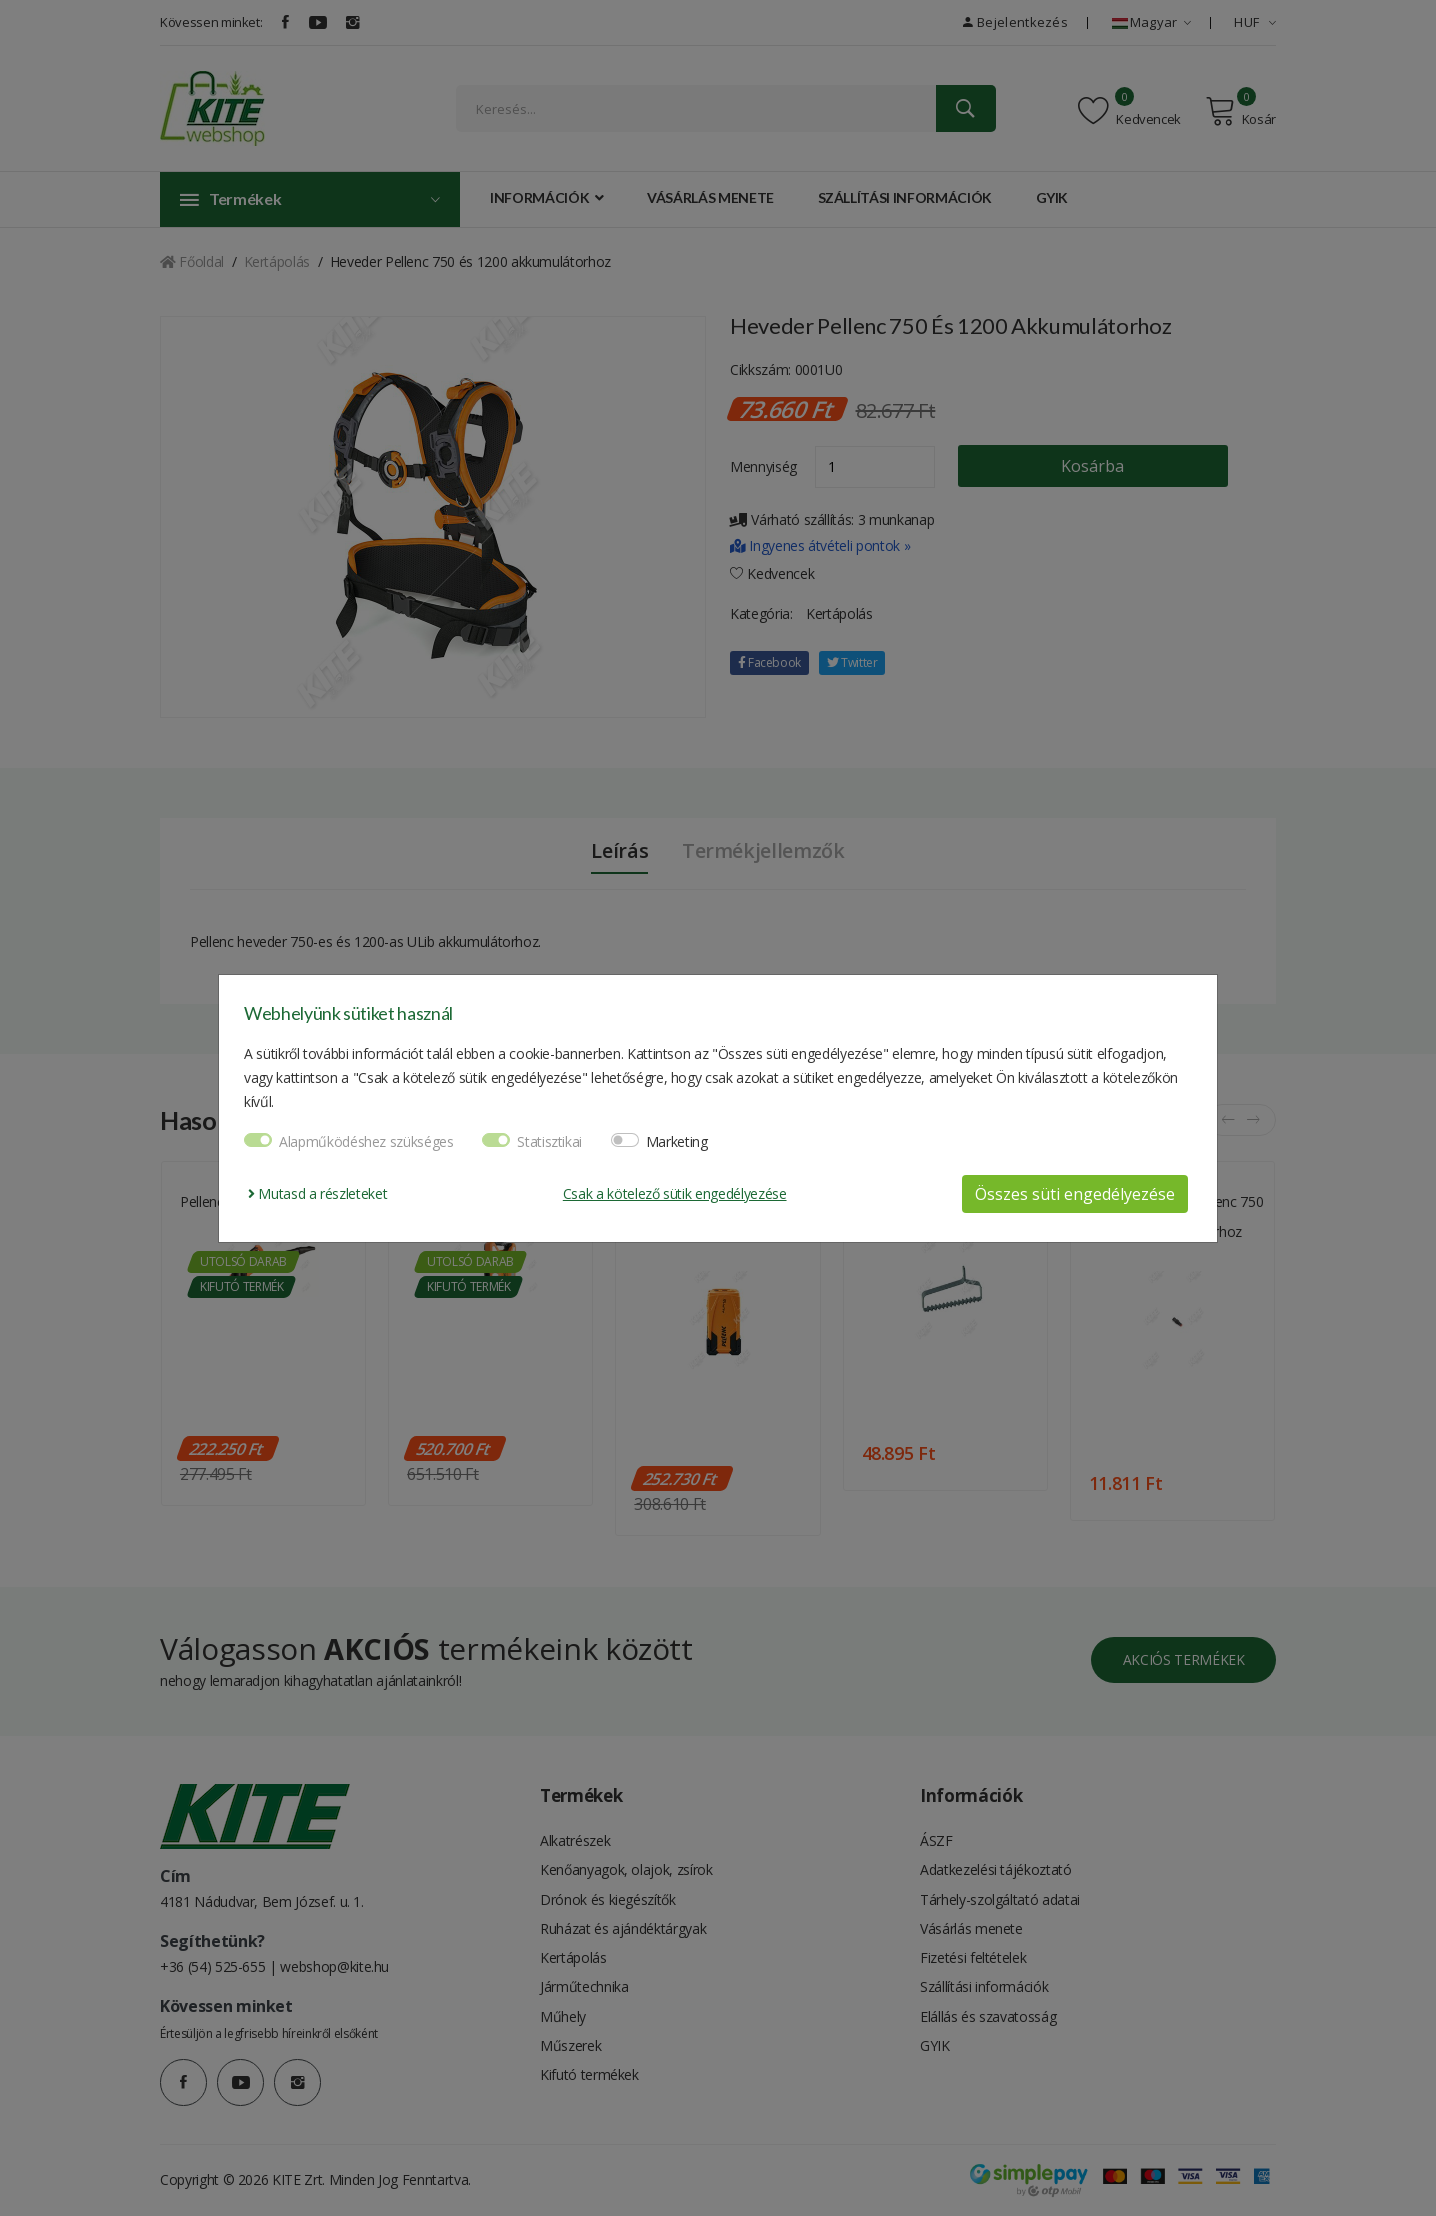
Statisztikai (549, 1141)
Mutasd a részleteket (317, 1193)
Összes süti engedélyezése (1075, 1194)
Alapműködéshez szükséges (366, 1141)
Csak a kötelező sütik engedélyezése (675, 1193)
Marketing (677, 1141)
